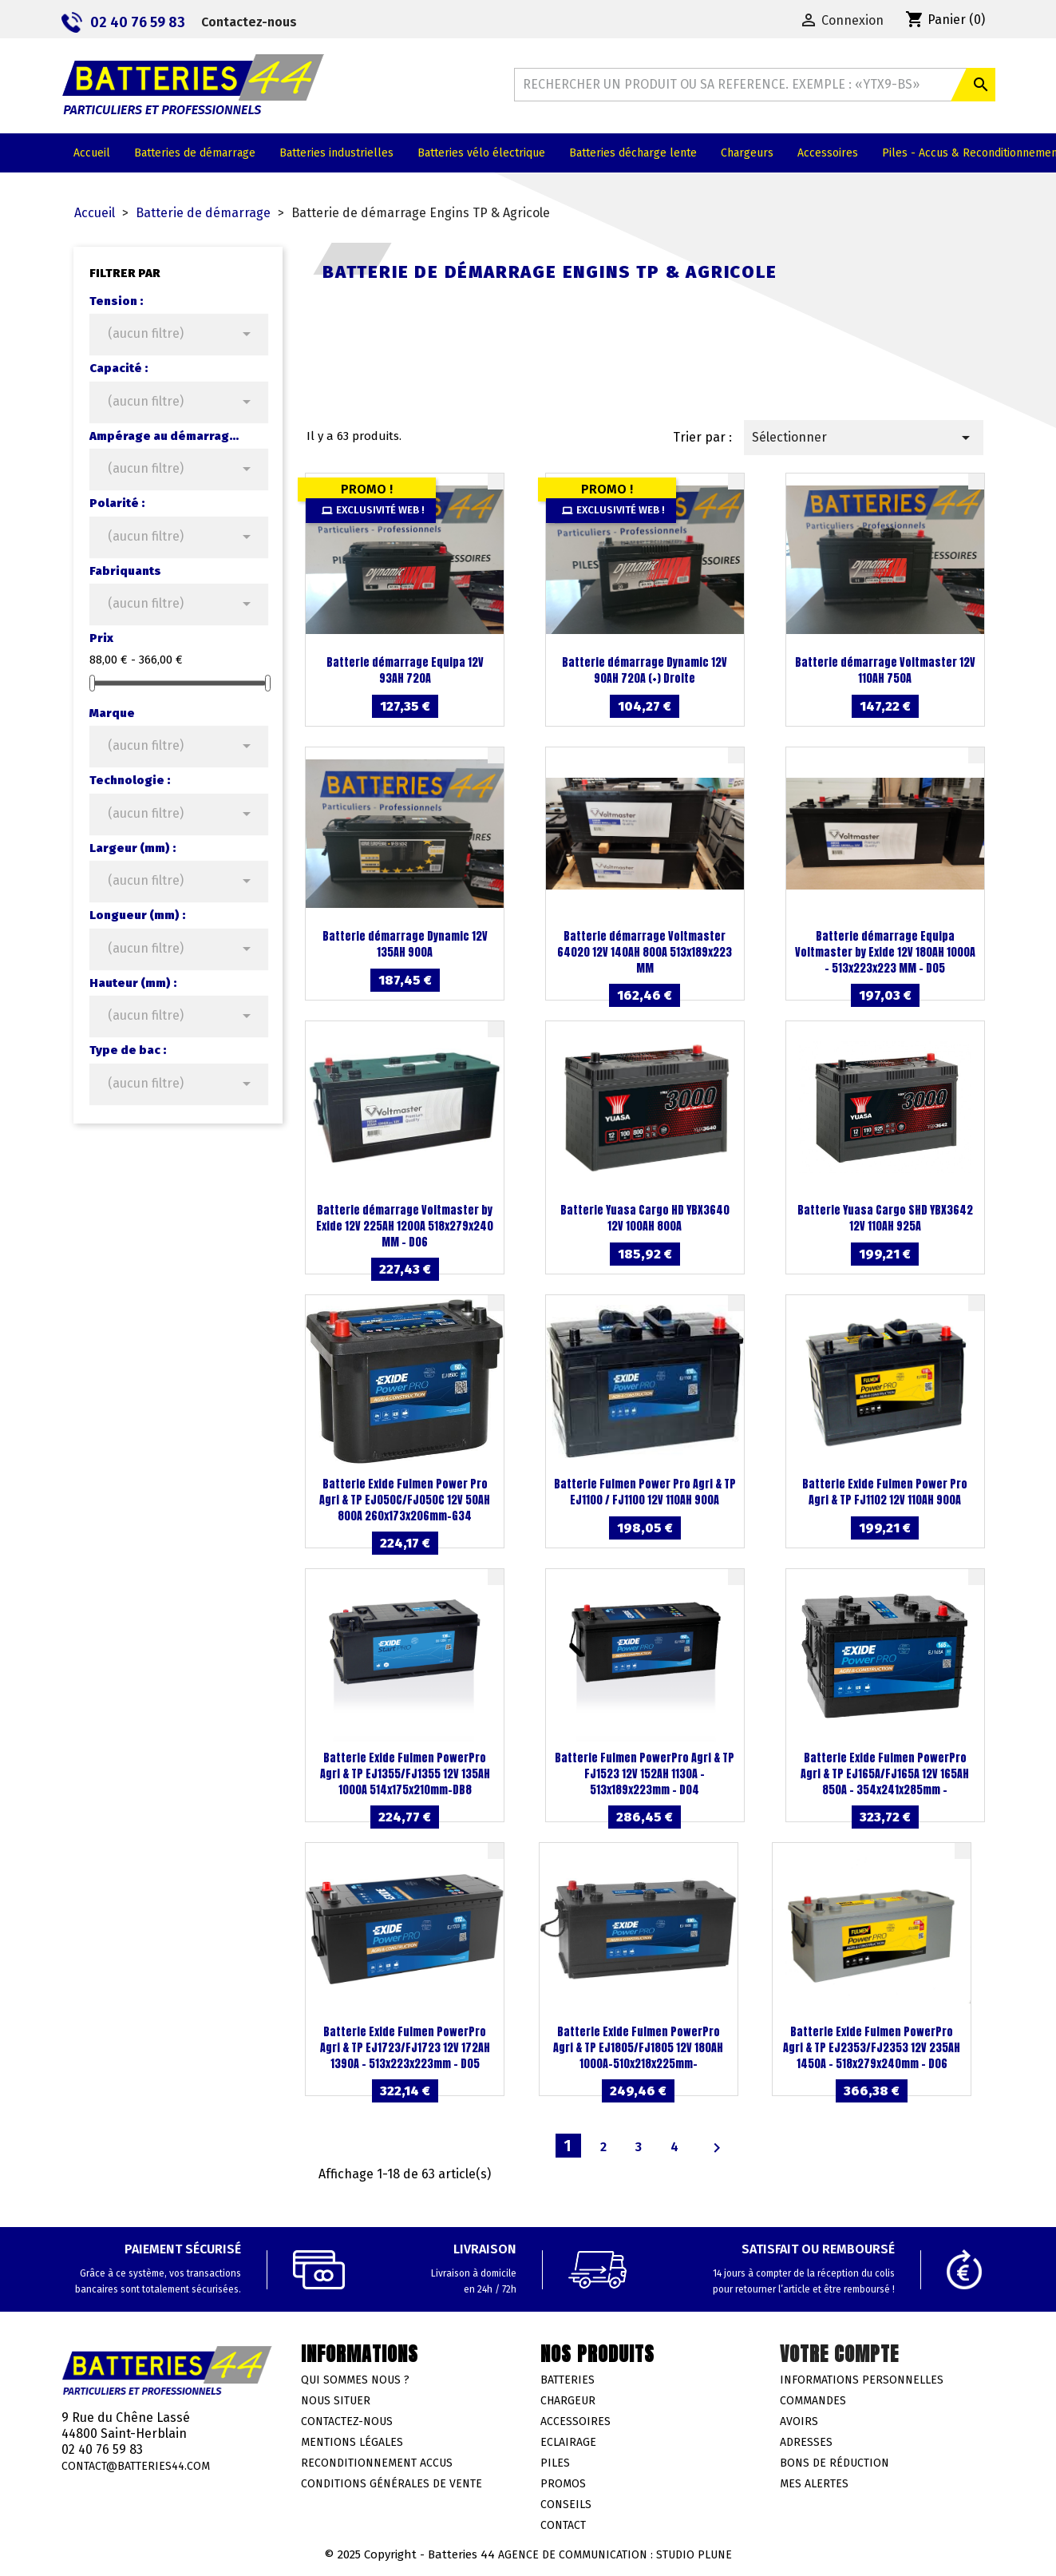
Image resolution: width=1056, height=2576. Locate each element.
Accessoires (575, 2421)
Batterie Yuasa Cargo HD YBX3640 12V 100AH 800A (645, 1218)
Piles (555, 2463)
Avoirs (799, 2421)
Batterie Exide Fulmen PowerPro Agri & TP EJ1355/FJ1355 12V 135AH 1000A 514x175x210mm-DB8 (405, 1774)
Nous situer (335, 2401)
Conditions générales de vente (391, 2484)
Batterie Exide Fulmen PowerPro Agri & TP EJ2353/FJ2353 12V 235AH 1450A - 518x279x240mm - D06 (871, 2047)
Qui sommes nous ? (355, 2380)
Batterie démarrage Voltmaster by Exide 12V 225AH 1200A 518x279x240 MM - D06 (404, 1226)
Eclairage (568, 2442)
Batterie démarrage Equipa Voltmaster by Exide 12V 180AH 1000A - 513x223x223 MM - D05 (885, 952)
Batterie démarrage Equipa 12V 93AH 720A (405, 670)
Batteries (567, 2380)
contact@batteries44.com (135, 2466)
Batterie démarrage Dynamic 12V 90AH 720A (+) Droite (644, 670)
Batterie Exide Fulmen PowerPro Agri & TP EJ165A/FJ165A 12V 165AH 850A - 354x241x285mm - (885, 1774)
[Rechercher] (754, 84)
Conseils (565, 2504)
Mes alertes (814, 2484)
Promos (563, 2484)
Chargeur (567, 2401)
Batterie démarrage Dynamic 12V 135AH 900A (405, 944)
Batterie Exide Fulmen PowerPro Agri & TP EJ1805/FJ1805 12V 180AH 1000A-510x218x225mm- (638, 2047)
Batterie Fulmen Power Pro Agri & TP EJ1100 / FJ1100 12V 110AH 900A (645, 1492)
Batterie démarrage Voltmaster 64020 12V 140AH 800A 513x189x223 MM (644, 952)
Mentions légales (352, 2442)
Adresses (806, 2442)
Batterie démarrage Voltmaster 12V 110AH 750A (885, 670)
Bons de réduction (834, 2463)
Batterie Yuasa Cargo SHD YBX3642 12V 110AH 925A (885, 1218)
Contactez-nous (249, 22)
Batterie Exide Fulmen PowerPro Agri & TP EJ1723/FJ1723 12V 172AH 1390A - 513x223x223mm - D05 (405, 2047)
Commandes (813, 2401)
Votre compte (839, 2354)
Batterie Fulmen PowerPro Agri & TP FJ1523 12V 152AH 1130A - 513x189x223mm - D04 (644, 1774)
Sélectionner (863, 437)
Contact (563, 2525)
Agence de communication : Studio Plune (615, 2555)
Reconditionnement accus (377, 2463)
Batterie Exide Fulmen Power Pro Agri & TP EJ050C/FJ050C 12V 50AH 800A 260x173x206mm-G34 (404, 1500)
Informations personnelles (861, 2380)
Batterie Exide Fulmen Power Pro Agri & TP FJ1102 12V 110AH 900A (884, 1492)
